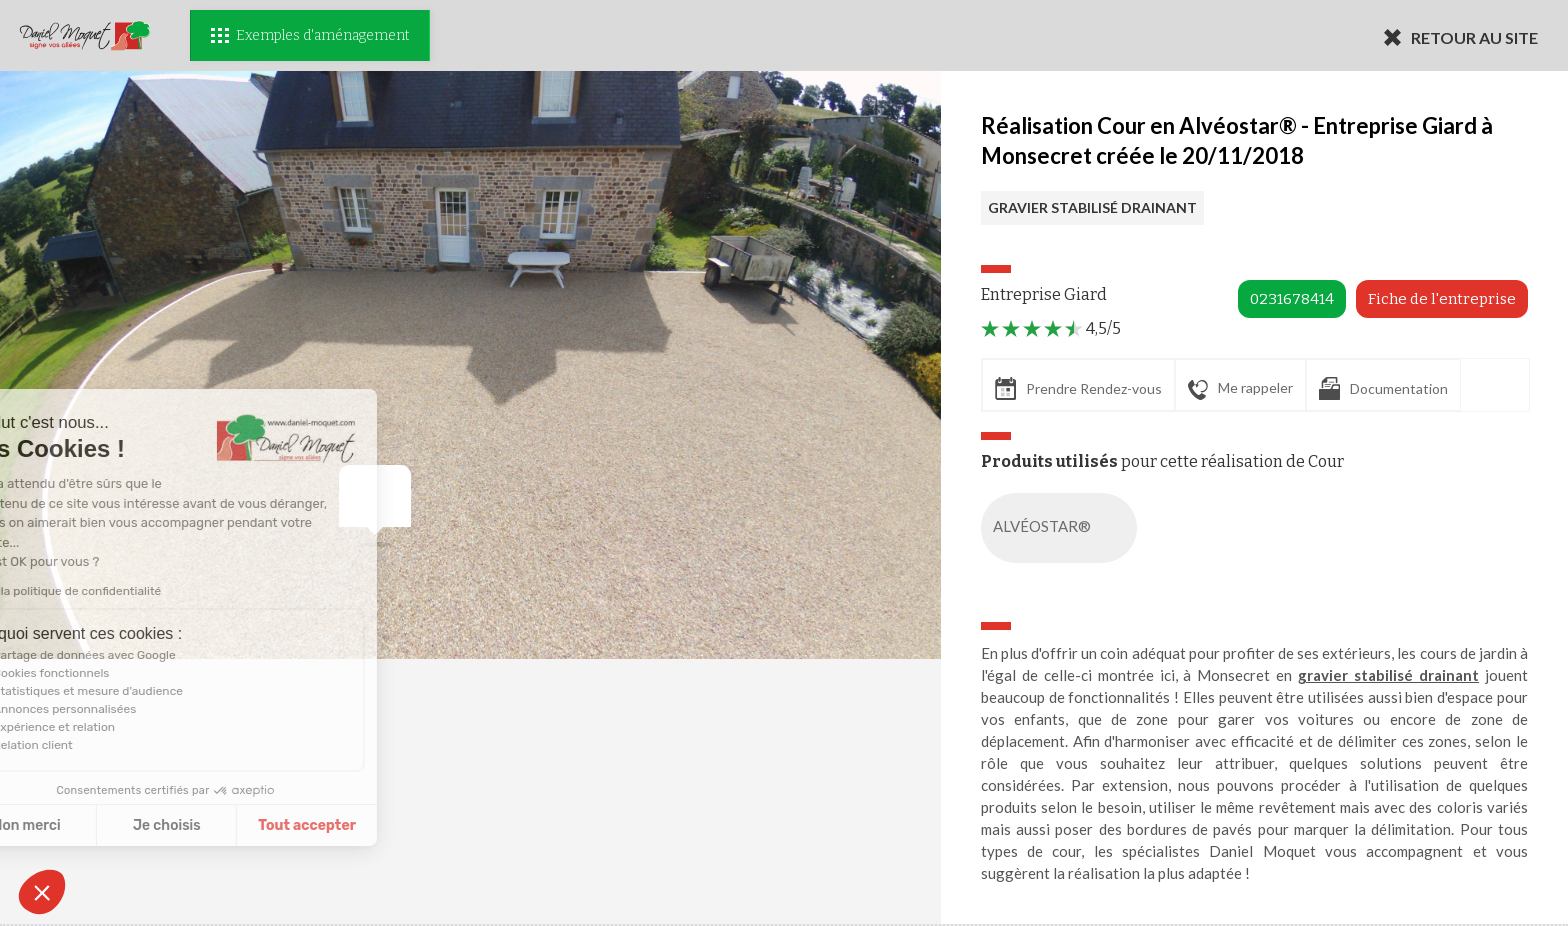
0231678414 (1292, 299)
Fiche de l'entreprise (1442, 299)
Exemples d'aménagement (310, 35)
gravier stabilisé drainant (1388, 675)
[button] (42, 892)
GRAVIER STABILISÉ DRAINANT (1092, 207)
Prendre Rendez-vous (1078, 388)
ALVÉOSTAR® (1063, 528)
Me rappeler (1240, 389)
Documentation (1383, 388)
